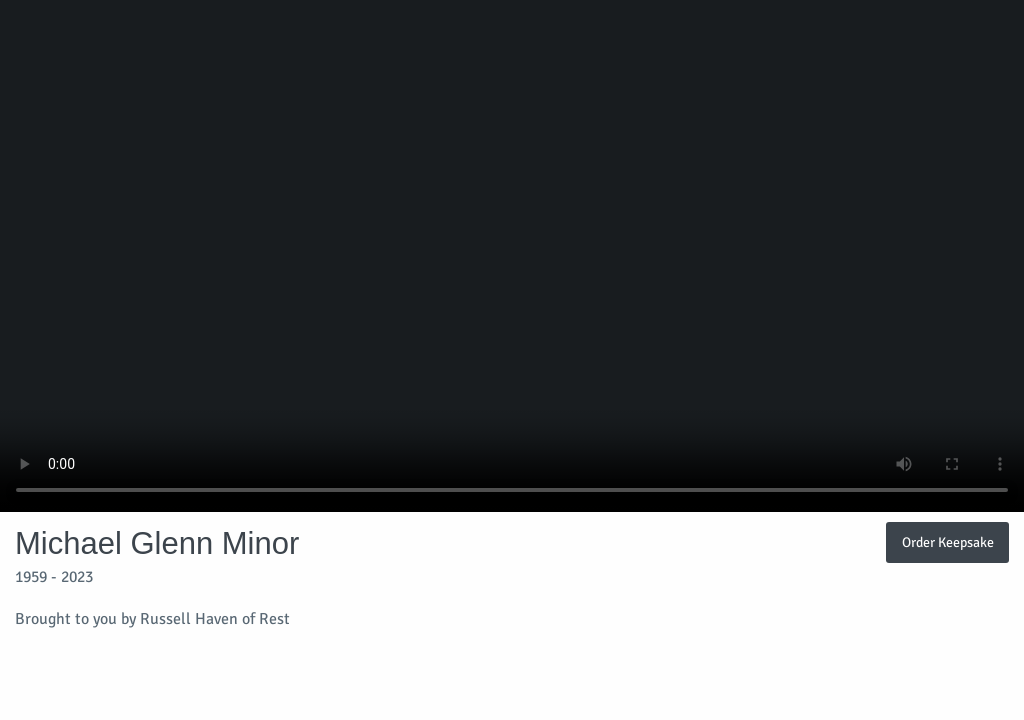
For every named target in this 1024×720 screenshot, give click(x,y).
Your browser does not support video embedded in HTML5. (512, 256)
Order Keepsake (948, 542)
